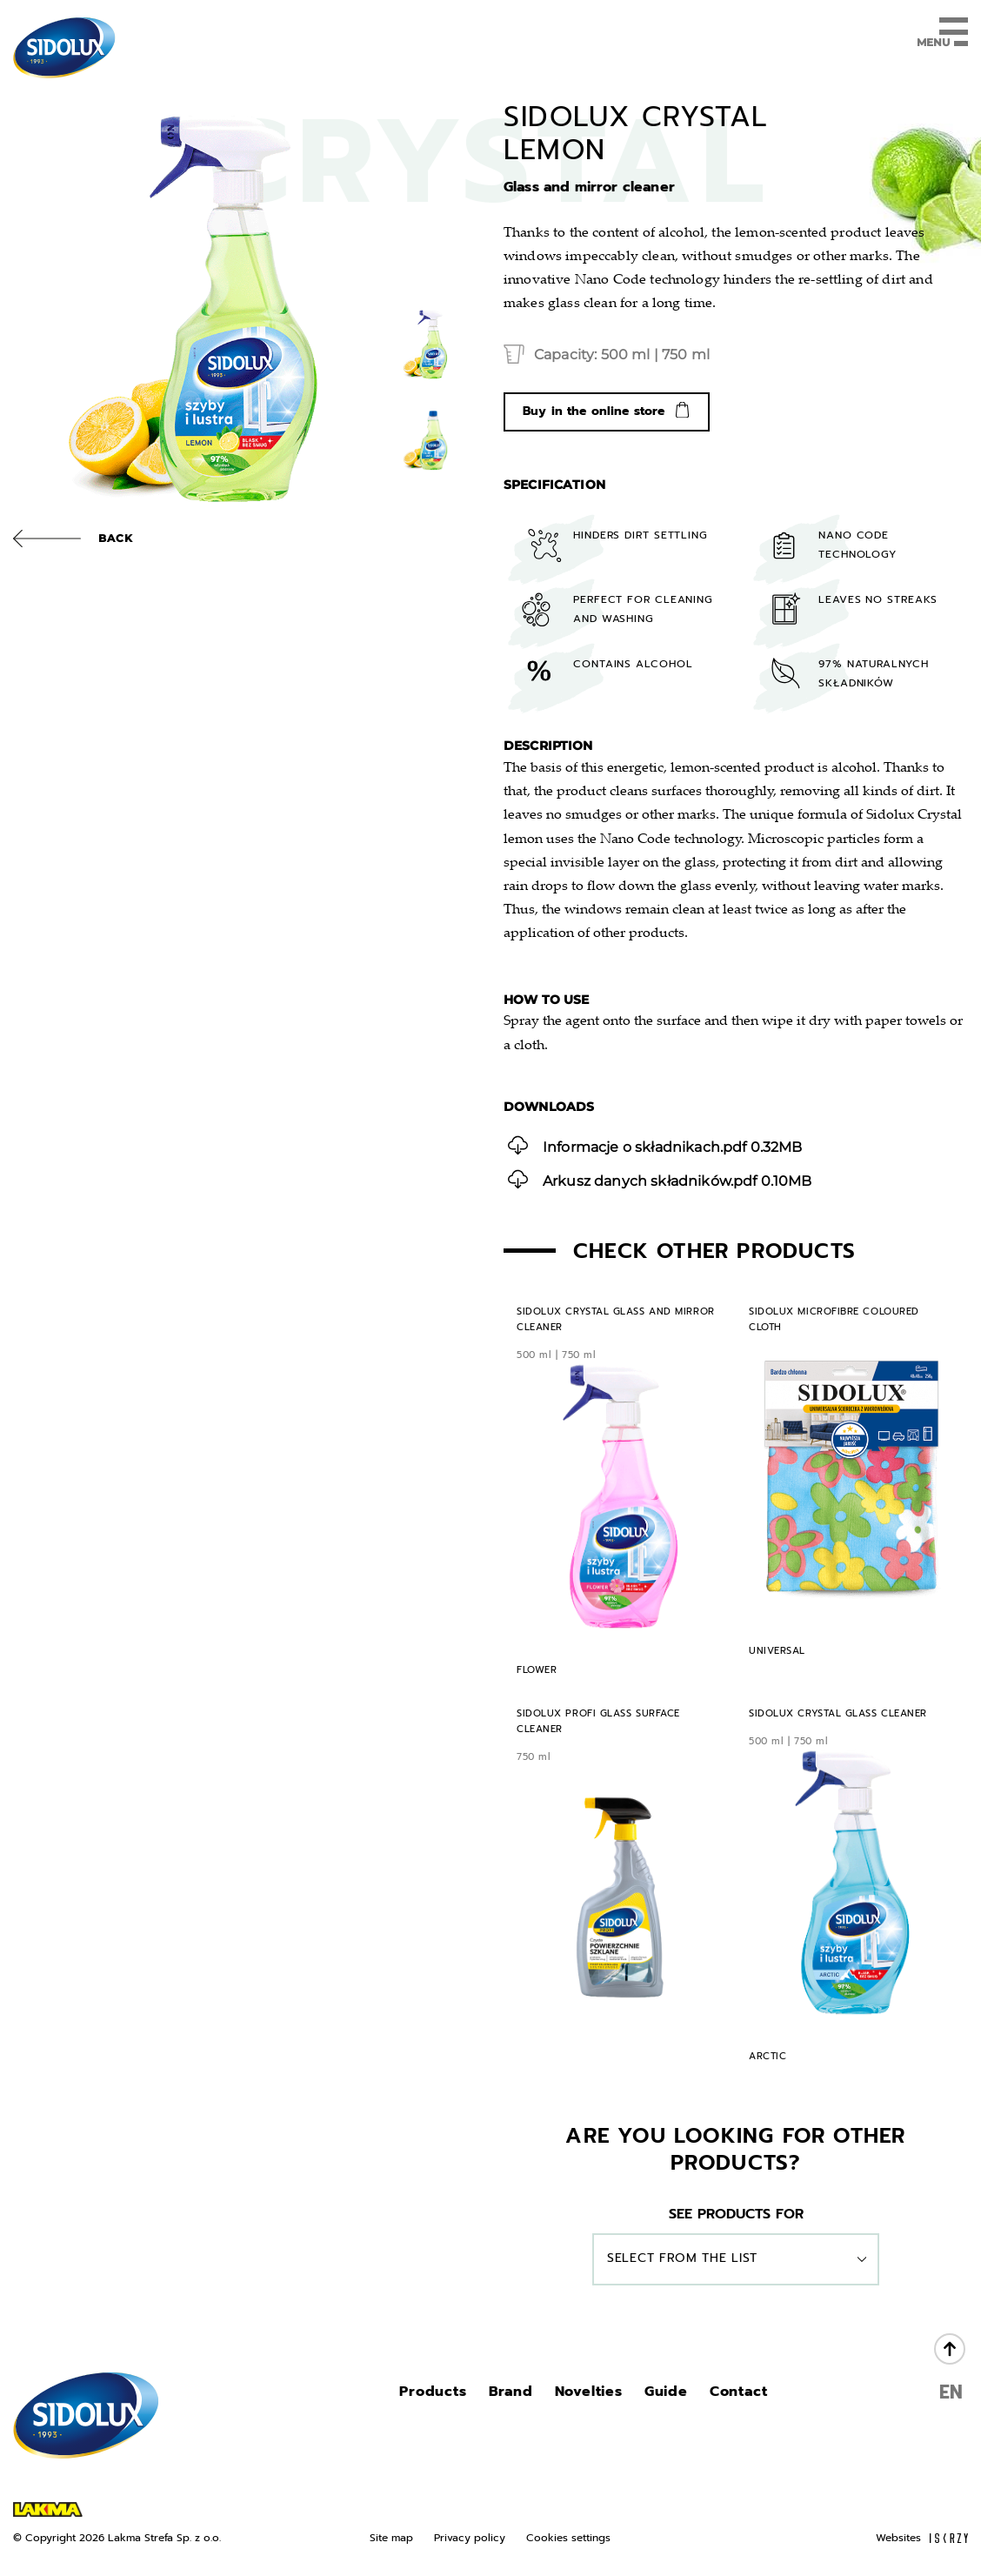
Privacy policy (469, 2538)
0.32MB (655, 1145)
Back (115, 538)
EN (951, 2392)
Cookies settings (568, 2538)
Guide (666, 2391)
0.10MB (660, 1179)
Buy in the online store (593, 411)
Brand (511, 2391)
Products (432, 2391)
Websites (922, 2538)
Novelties (589, 2391)
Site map (391, 2538)
